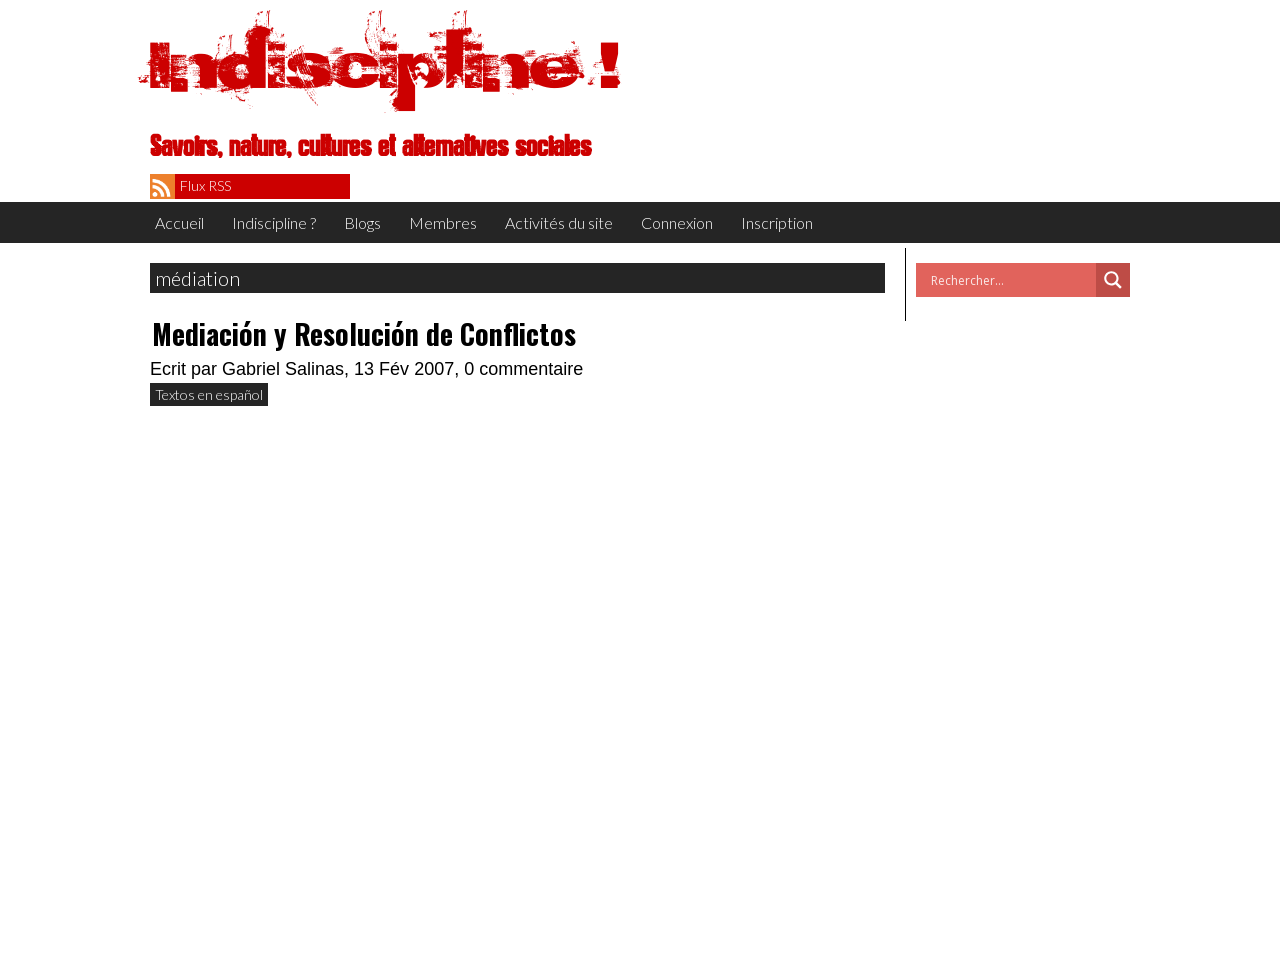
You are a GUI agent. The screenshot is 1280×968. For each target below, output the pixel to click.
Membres (443, 222)
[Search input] (1011, 280)
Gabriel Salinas (283, 369)
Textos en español (209, 394)
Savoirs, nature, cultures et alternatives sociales (370, 147)
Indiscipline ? (274, 222)
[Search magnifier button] (1113, 280)
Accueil (179, 222)
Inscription (777, 222)
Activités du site (559, 222)
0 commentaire (523, 369)
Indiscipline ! (385, 65)
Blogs (362, 222)
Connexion (677, 222)
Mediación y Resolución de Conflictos (364, 333)
